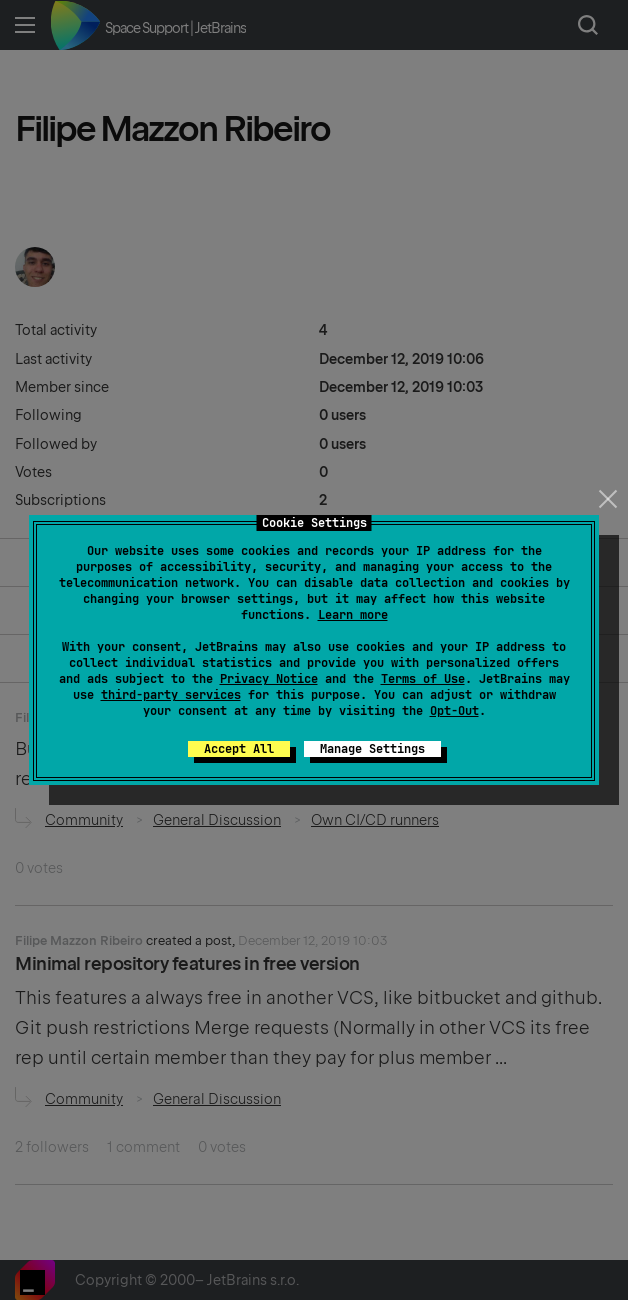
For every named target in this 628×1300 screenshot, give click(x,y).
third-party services (171, 695)
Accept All (239, 749)
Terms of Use (423, 679)
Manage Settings (372, 749)
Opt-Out (454, 711)
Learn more (353, 615)
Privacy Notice (269, 679)
